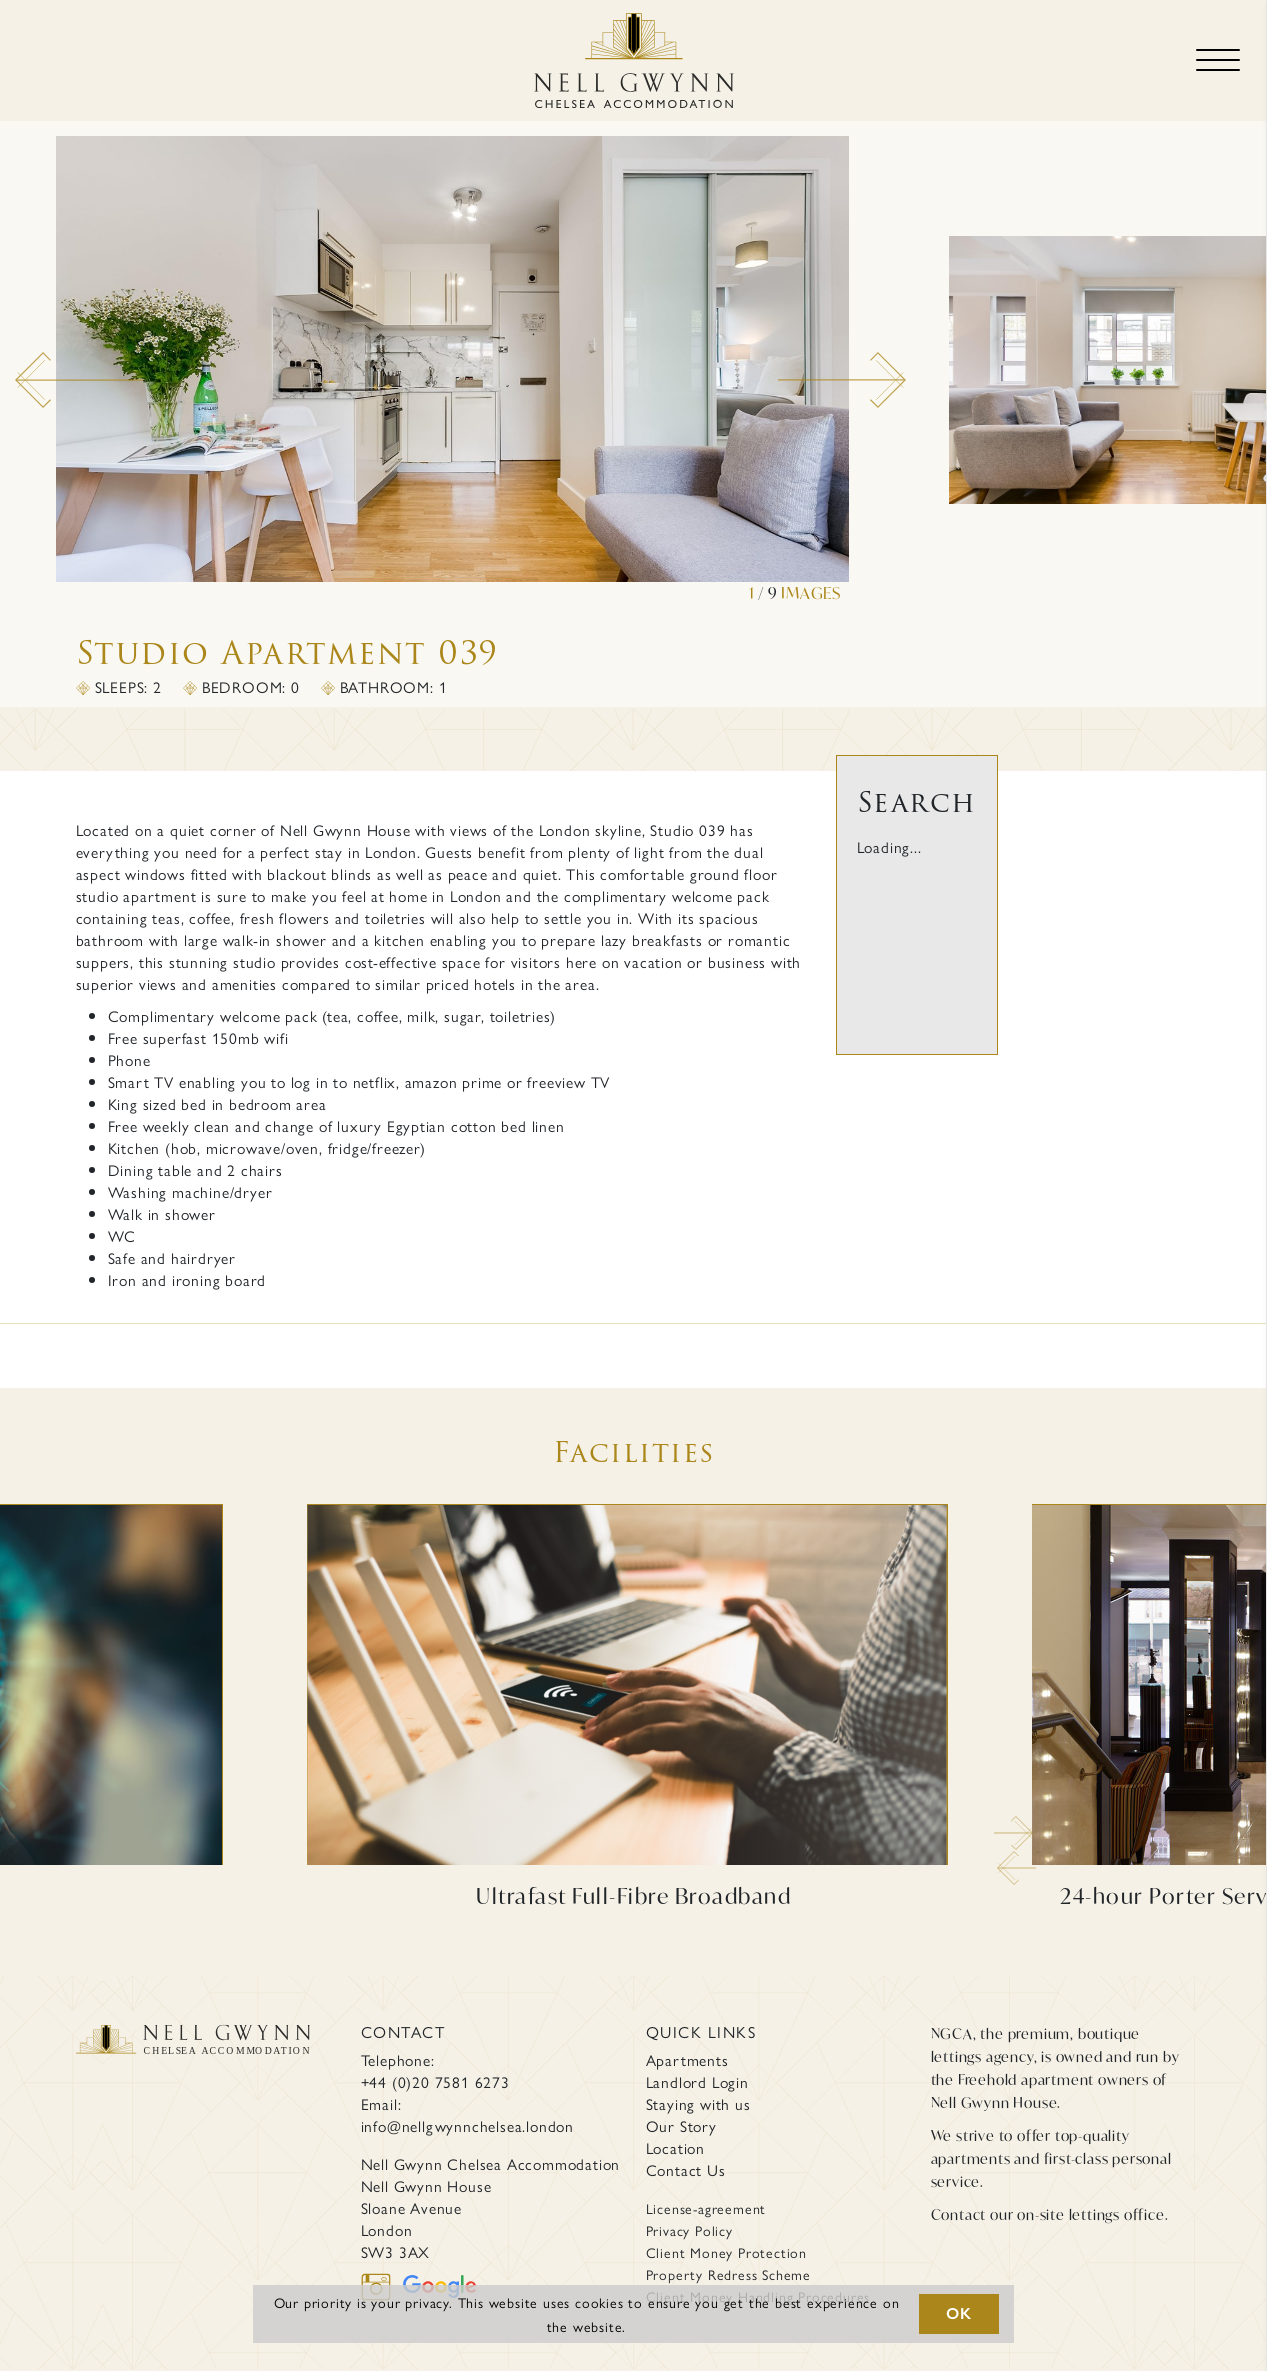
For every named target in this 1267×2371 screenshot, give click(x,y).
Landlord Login (697, 2082)
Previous (25, 362)
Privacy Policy (689, 2230)
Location (675, 2148)
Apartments (687, 2060)
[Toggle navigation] (1218, 60)
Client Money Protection (726, 2252)
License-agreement (706, 2208)
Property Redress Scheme (728, 2274)
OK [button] (959, 2313)
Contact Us (686, 2170)
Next (788, 362)
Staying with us (698, 2104)
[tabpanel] (444, 370)
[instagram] (382, 2283)
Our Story (681, 2126)
